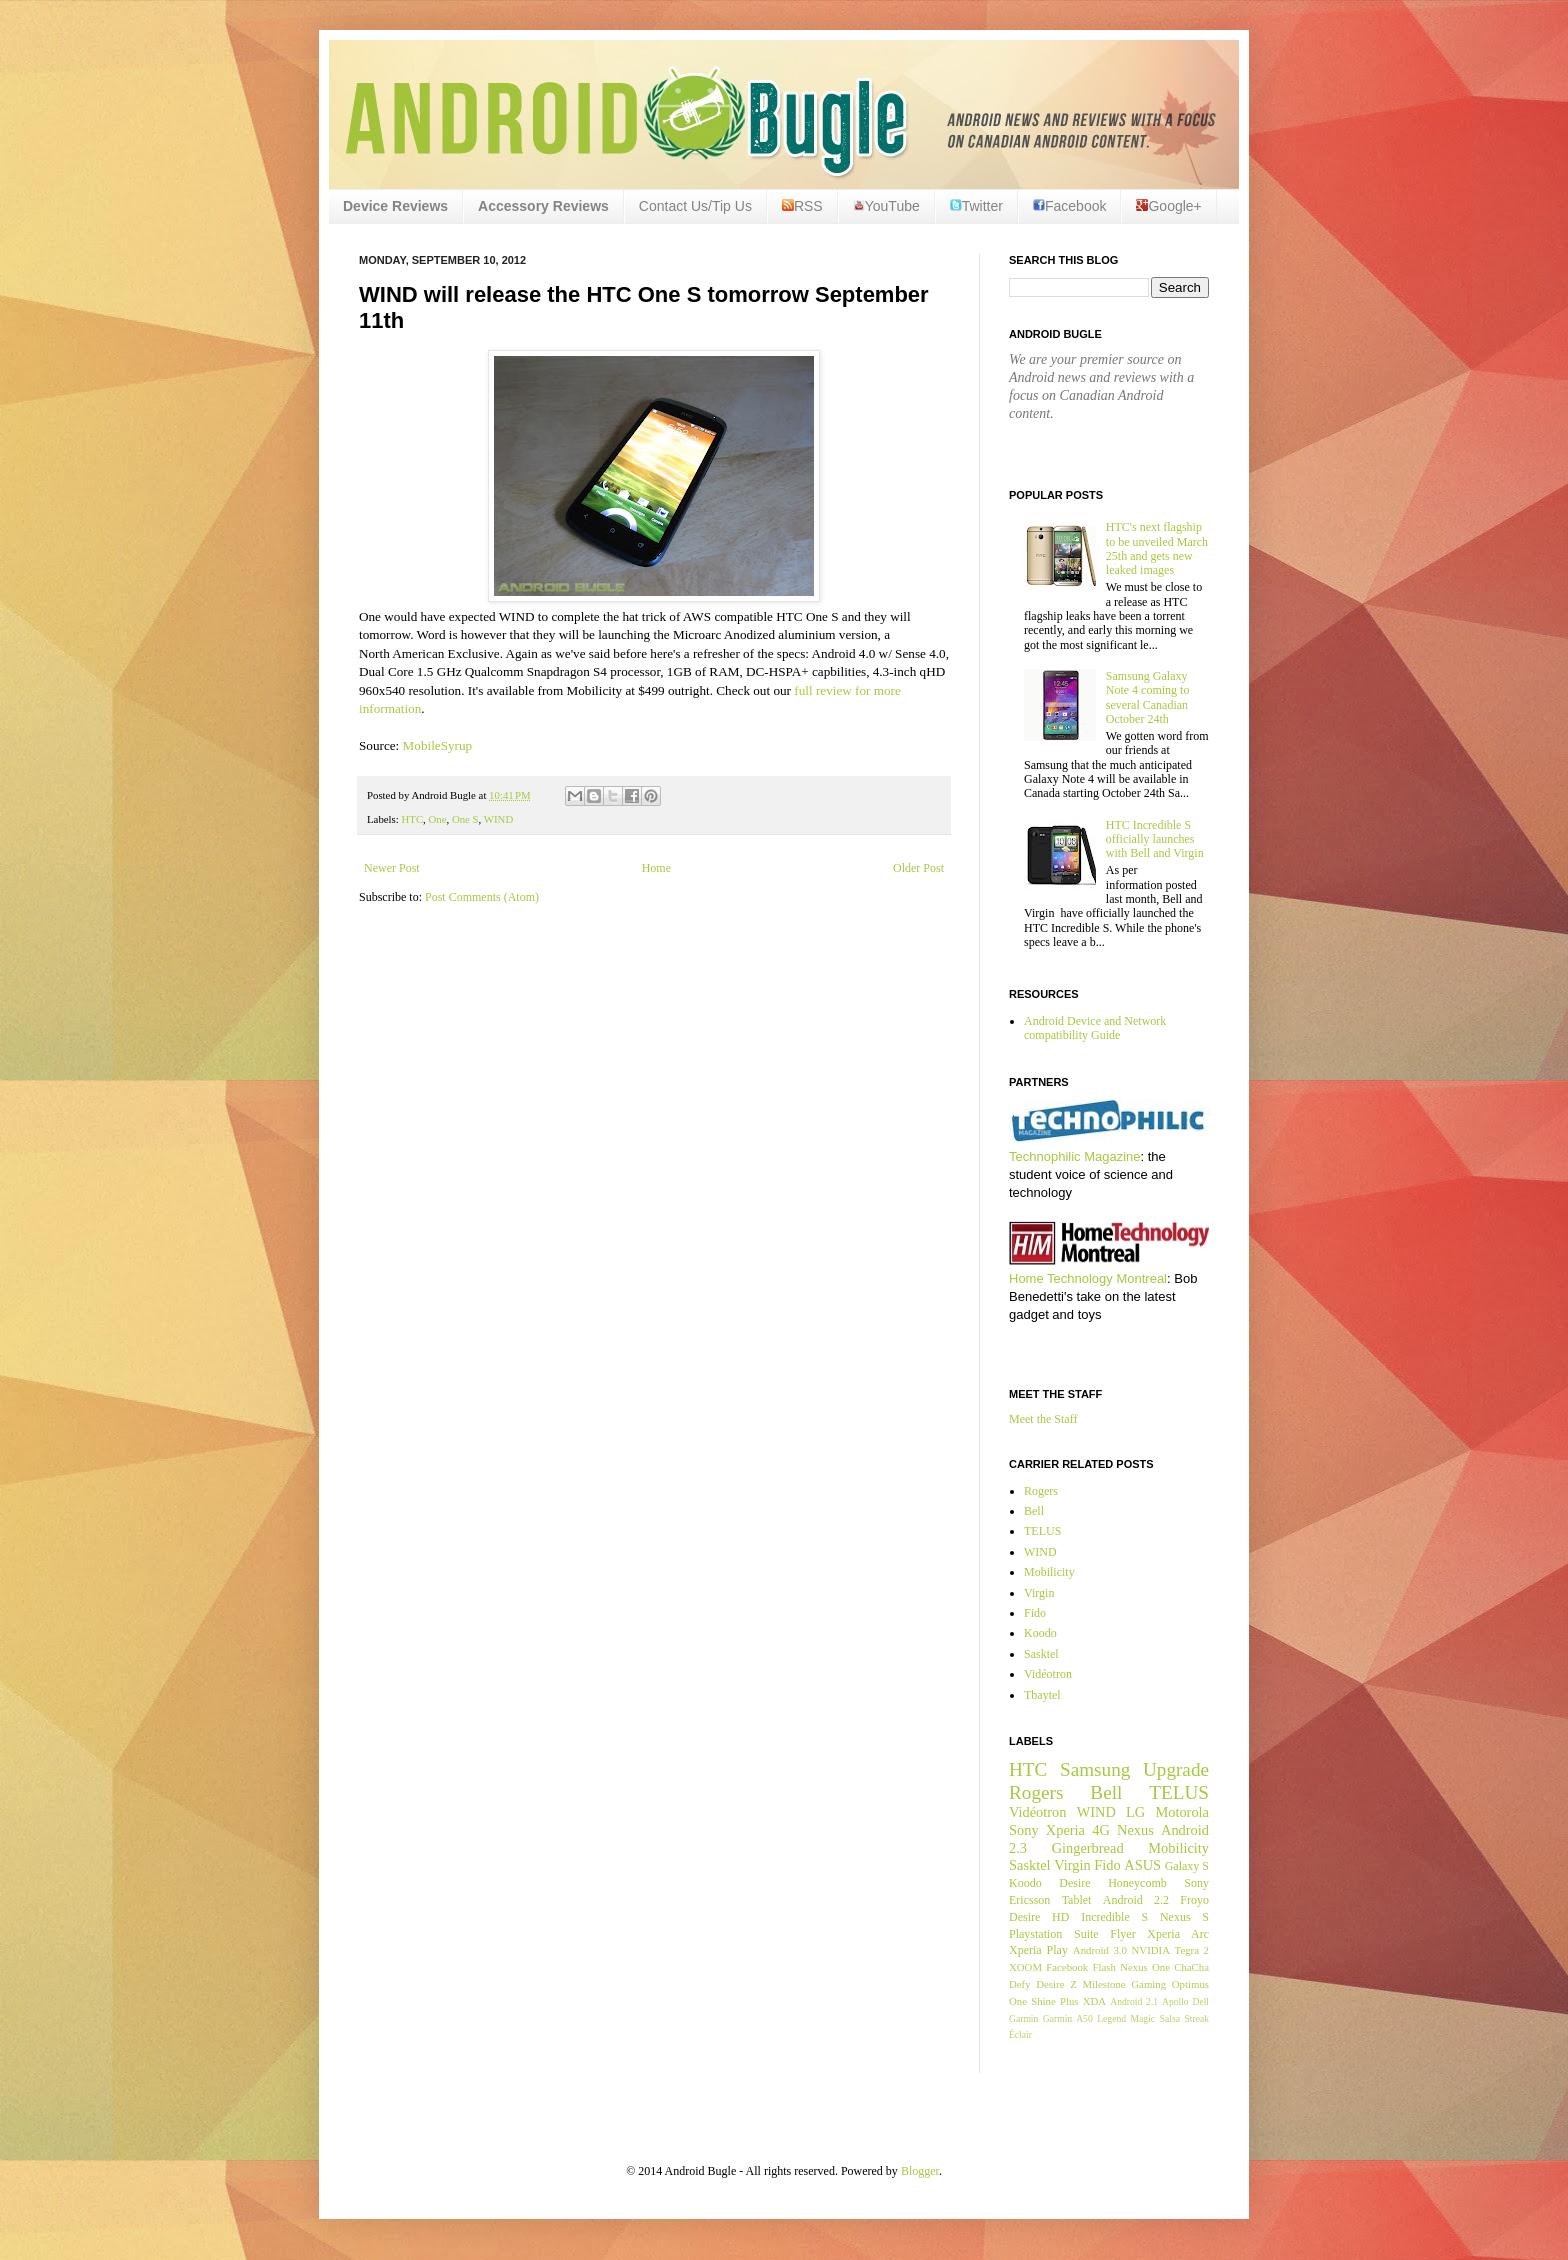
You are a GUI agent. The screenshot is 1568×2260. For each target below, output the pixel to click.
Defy (1020, 1984)
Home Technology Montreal (1088, 1278)
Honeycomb (1137, 1883)
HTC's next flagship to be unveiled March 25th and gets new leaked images (1157, 548)
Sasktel (1041, 1654)
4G (1101, 1830)
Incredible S (1114, 1917)
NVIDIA (1151, 1950)
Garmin (1023, 2018)
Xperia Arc (1178, 1934)
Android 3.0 (1100, 1950)
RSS (802, 206)
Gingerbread (1088, 1848)
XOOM (1025, 1967)
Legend (1111, 2018)
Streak (1196, 2018)
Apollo (1175, 2001)
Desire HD (1039, 1917)
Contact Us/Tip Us (695, 206)
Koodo (1040, 1633)
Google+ (1168, 206)
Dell (1200, 2001)
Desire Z (1056, 1984)
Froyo (1194, 1900)
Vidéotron (1048, 1674)
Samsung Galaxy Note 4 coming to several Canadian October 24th (1148, 697)
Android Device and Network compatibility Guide (1095, 1028)
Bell (1034, 1511)
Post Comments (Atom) (482, 897)
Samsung (1095, 1769)
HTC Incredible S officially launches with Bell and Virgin (1155, 839)
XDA (1094, 2001)
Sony (1024, 1830)
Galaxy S (1187, 1866)
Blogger (920, 2171)
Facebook (1069, 206)
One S (465, 819)
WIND (498, 819)
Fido (1035, 1613)
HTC (412, 819)
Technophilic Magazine (1075, 1156)
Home (656, 868)
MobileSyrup (438, 745)
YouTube (886, 206)
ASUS (1142, 1865)
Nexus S (1184, 1917)
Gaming (1148, 1984)
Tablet (1077, 1900)
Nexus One (1145, 1967)
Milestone (1103, 1984)
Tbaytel (1042, 1695)
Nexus (1135, 1830)
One (438, 819)
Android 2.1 (1134, 2001)
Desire (1074, 1883)
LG (1135, 1812)
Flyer (1122, 1934)
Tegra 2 (1192, 1950)
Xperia (1065, 1830)
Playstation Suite (1054, 1934)
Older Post (918, 868)
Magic (1143, 2018)
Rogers (1041, 1491)
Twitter (976, 206)
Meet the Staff (1043, 1419)
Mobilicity (1049, 1572)
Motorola (1182, 1812)
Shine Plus (1054, 2001)
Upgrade (1176, 1769)
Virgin (1039, 1593)
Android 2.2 (1136, 1900)
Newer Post (392, 868)
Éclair (1020, 2034)
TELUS (1042, 1531)
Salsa (1170, 2018)
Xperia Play (1038, 1950)
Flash (1103, 1967)
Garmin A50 (1068, 2018)
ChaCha (1191, 1967)
